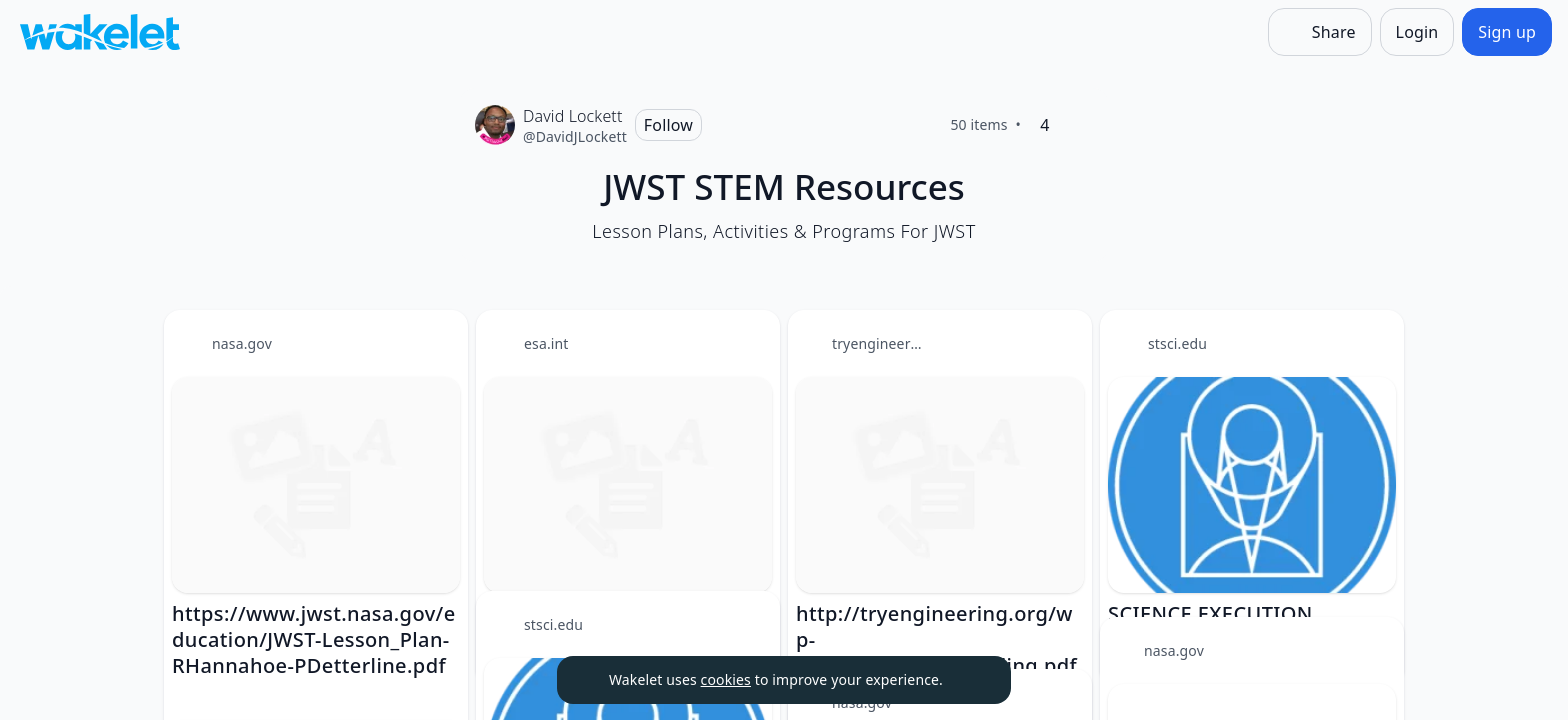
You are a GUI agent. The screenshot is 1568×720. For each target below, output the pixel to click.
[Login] (1417, 32)
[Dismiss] (971, 680)
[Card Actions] (436, 342)
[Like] (1077, 125)
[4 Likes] (1045, 125)
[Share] (1320, 32)
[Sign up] (1507, 32)
